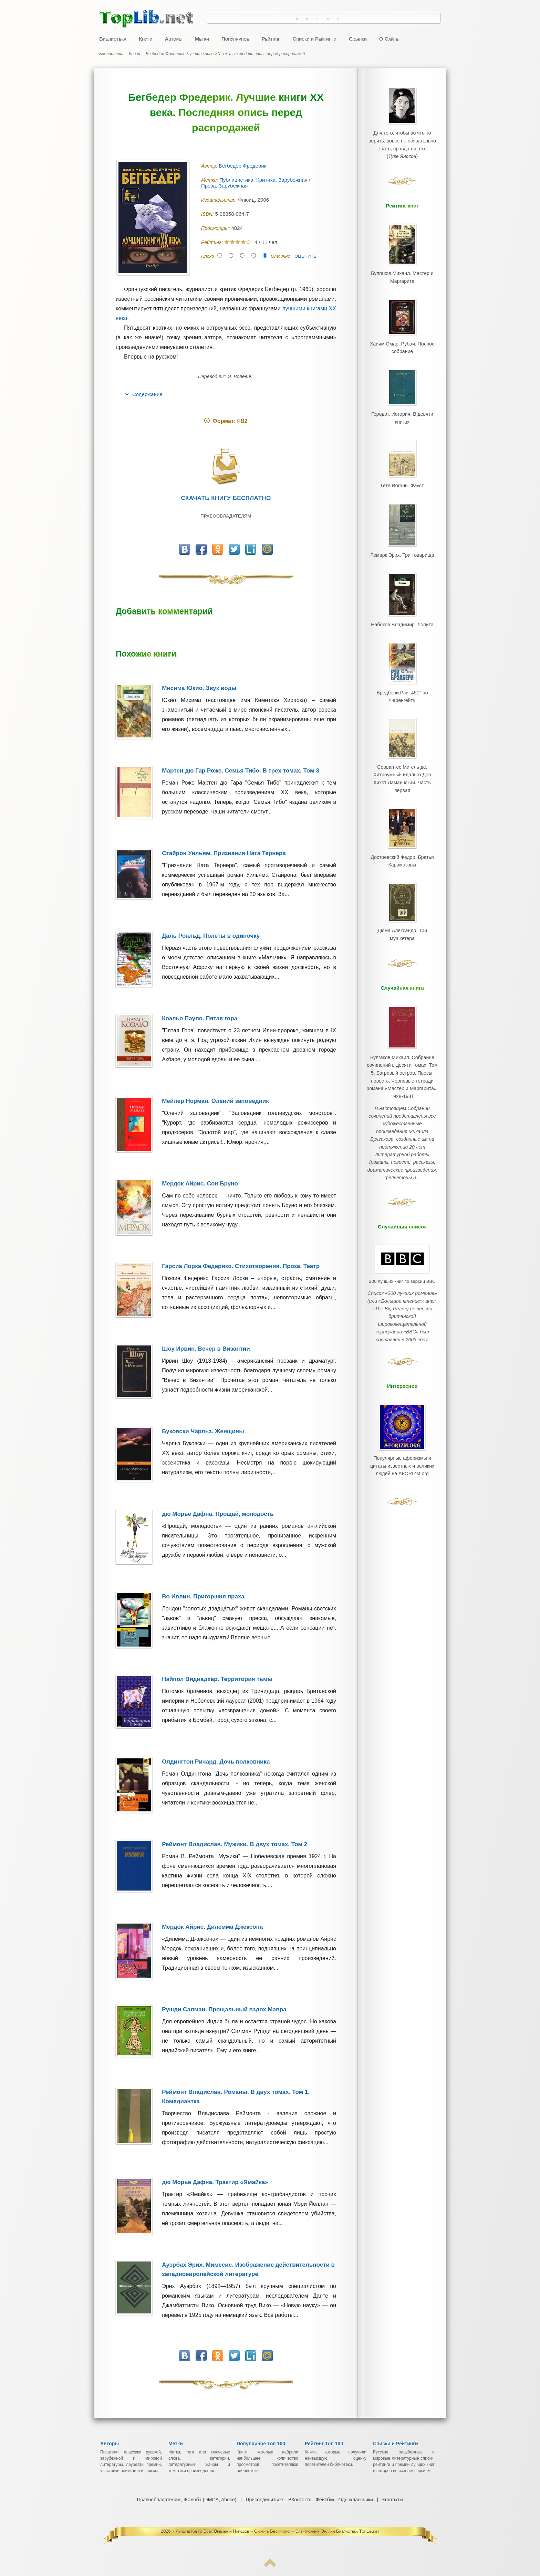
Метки (202, 39)
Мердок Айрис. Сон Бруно (200, 1183)
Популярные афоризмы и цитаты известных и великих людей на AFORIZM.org (402, 1406)
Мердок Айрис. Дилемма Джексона (212, 1927)
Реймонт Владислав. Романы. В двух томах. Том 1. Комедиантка (236, 2097)
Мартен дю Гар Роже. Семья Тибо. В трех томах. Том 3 (240, 770)
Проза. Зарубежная (225, 186)
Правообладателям (225, 516)
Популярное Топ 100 (261, 2443)
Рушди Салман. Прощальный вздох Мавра (224, 2009)
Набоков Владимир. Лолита (402, 611)
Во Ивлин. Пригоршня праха (203, 1596)
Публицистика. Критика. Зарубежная (264, 180)
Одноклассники (355, 2499)
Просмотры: (216, 228)
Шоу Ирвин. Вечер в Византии (206, 1348)
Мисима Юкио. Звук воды (199, 688)
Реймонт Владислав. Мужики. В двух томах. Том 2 (234, 1844)
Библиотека (112, 39)
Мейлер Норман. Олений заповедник (215, 1101)
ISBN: (208, 214)
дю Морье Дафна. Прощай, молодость (217, 1514)
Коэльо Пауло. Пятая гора (199, 1018)
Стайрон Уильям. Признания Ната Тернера (224, 853)
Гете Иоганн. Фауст (402, 476)
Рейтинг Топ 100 (324, 2443)
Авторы (173, 39)
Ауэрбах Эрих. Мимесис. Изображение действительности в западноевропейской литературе (248, 2269)
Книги (145, 39)
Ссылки (358, 39)
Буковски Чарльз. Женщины (203, 1431)
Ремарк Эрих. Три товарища (402, 543)
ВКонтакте (299, 2499)
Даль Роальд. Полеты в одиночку (211, 936)
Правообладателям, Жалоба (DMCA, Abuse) (187, 2499)
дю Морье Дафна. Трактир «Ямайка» (215, 2182)
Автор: (210, 166)
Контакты (392, 2499)
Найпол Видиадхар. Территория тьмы (217, 1679)
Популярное (235, 39)
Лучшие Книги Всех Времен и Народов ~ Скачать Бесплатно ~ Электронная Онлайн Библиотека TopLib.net (277, 2531)
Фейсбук (324, 2499)
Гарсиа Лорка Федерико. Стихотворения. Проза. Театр (241, 1266)
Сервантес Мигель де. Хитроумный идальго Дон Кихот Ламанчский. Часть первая (402, 756)
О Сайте (389, 39)
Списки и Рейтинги (314, 39)
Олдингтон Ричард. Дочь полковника (216, 1761)
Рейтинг (270, 39)
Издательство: (219, 200)
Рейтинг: (212, 242)
